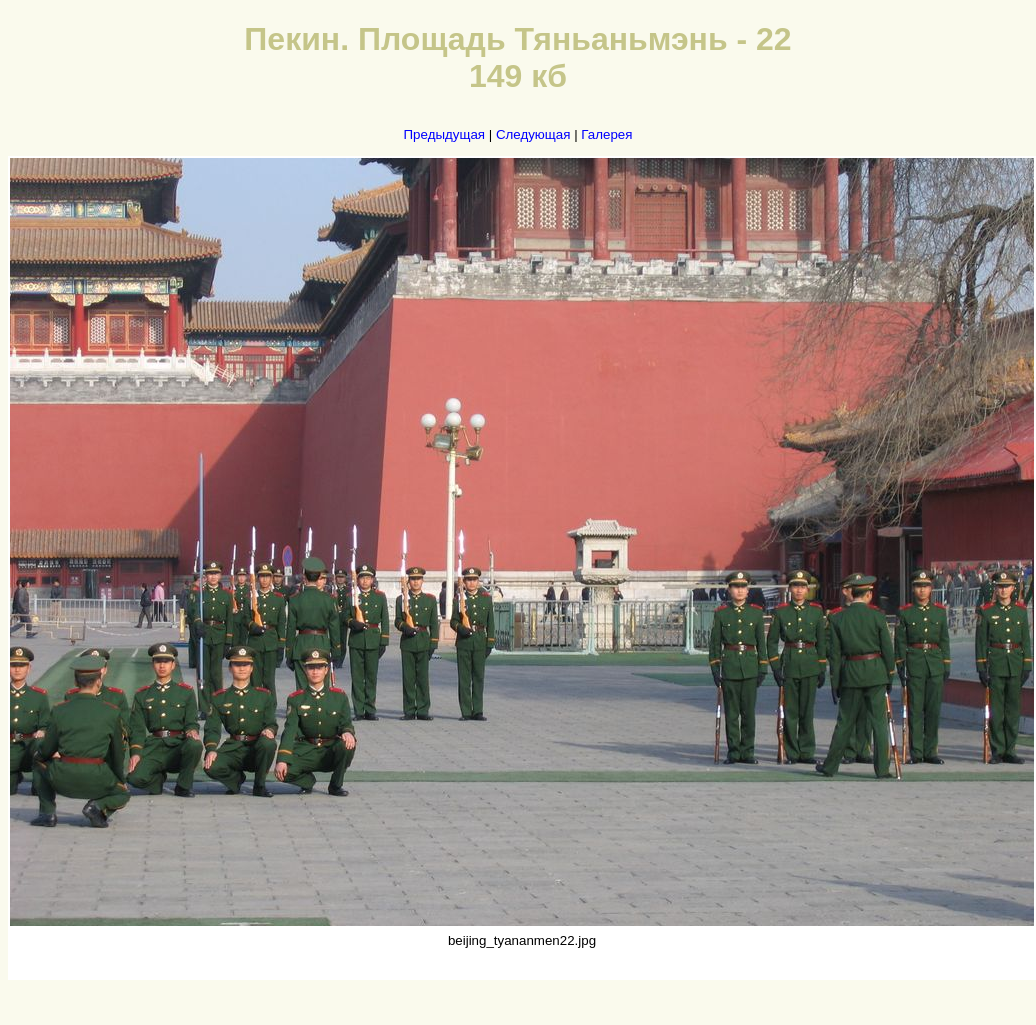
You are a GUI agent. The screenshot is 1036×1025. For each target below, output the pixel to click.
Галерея (606, 134)
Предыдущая (445, 134)
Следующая (533, 134)
